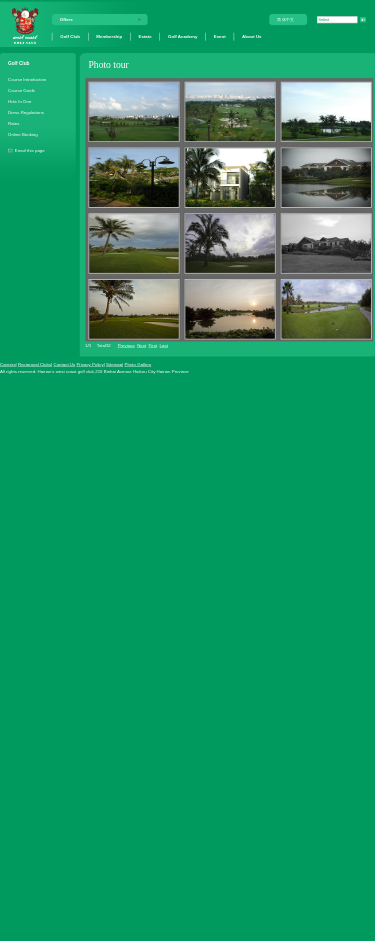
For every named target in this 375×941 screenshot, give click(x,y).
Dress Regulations (26, 112)
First (153, 345)
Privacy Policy (89, 364)
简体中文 (286, 19)
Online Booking (23, 134)
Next (141, 345)
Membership (109, 36)
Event (220, 36)
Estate (145, 36)
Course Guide (21, 90)
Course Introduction (27, 78)
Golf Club (70, 36)
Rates (13, 123)
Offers (66, 19)
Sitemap (114, 364)
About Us (251, 36)
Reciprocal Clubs (34, 364)
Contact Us (64, 364)
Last (164, 345)
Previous (126, 345)
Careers (8, 364)
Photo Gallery (138, 364)
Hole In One (19, 101)
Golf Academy (182, 36)
